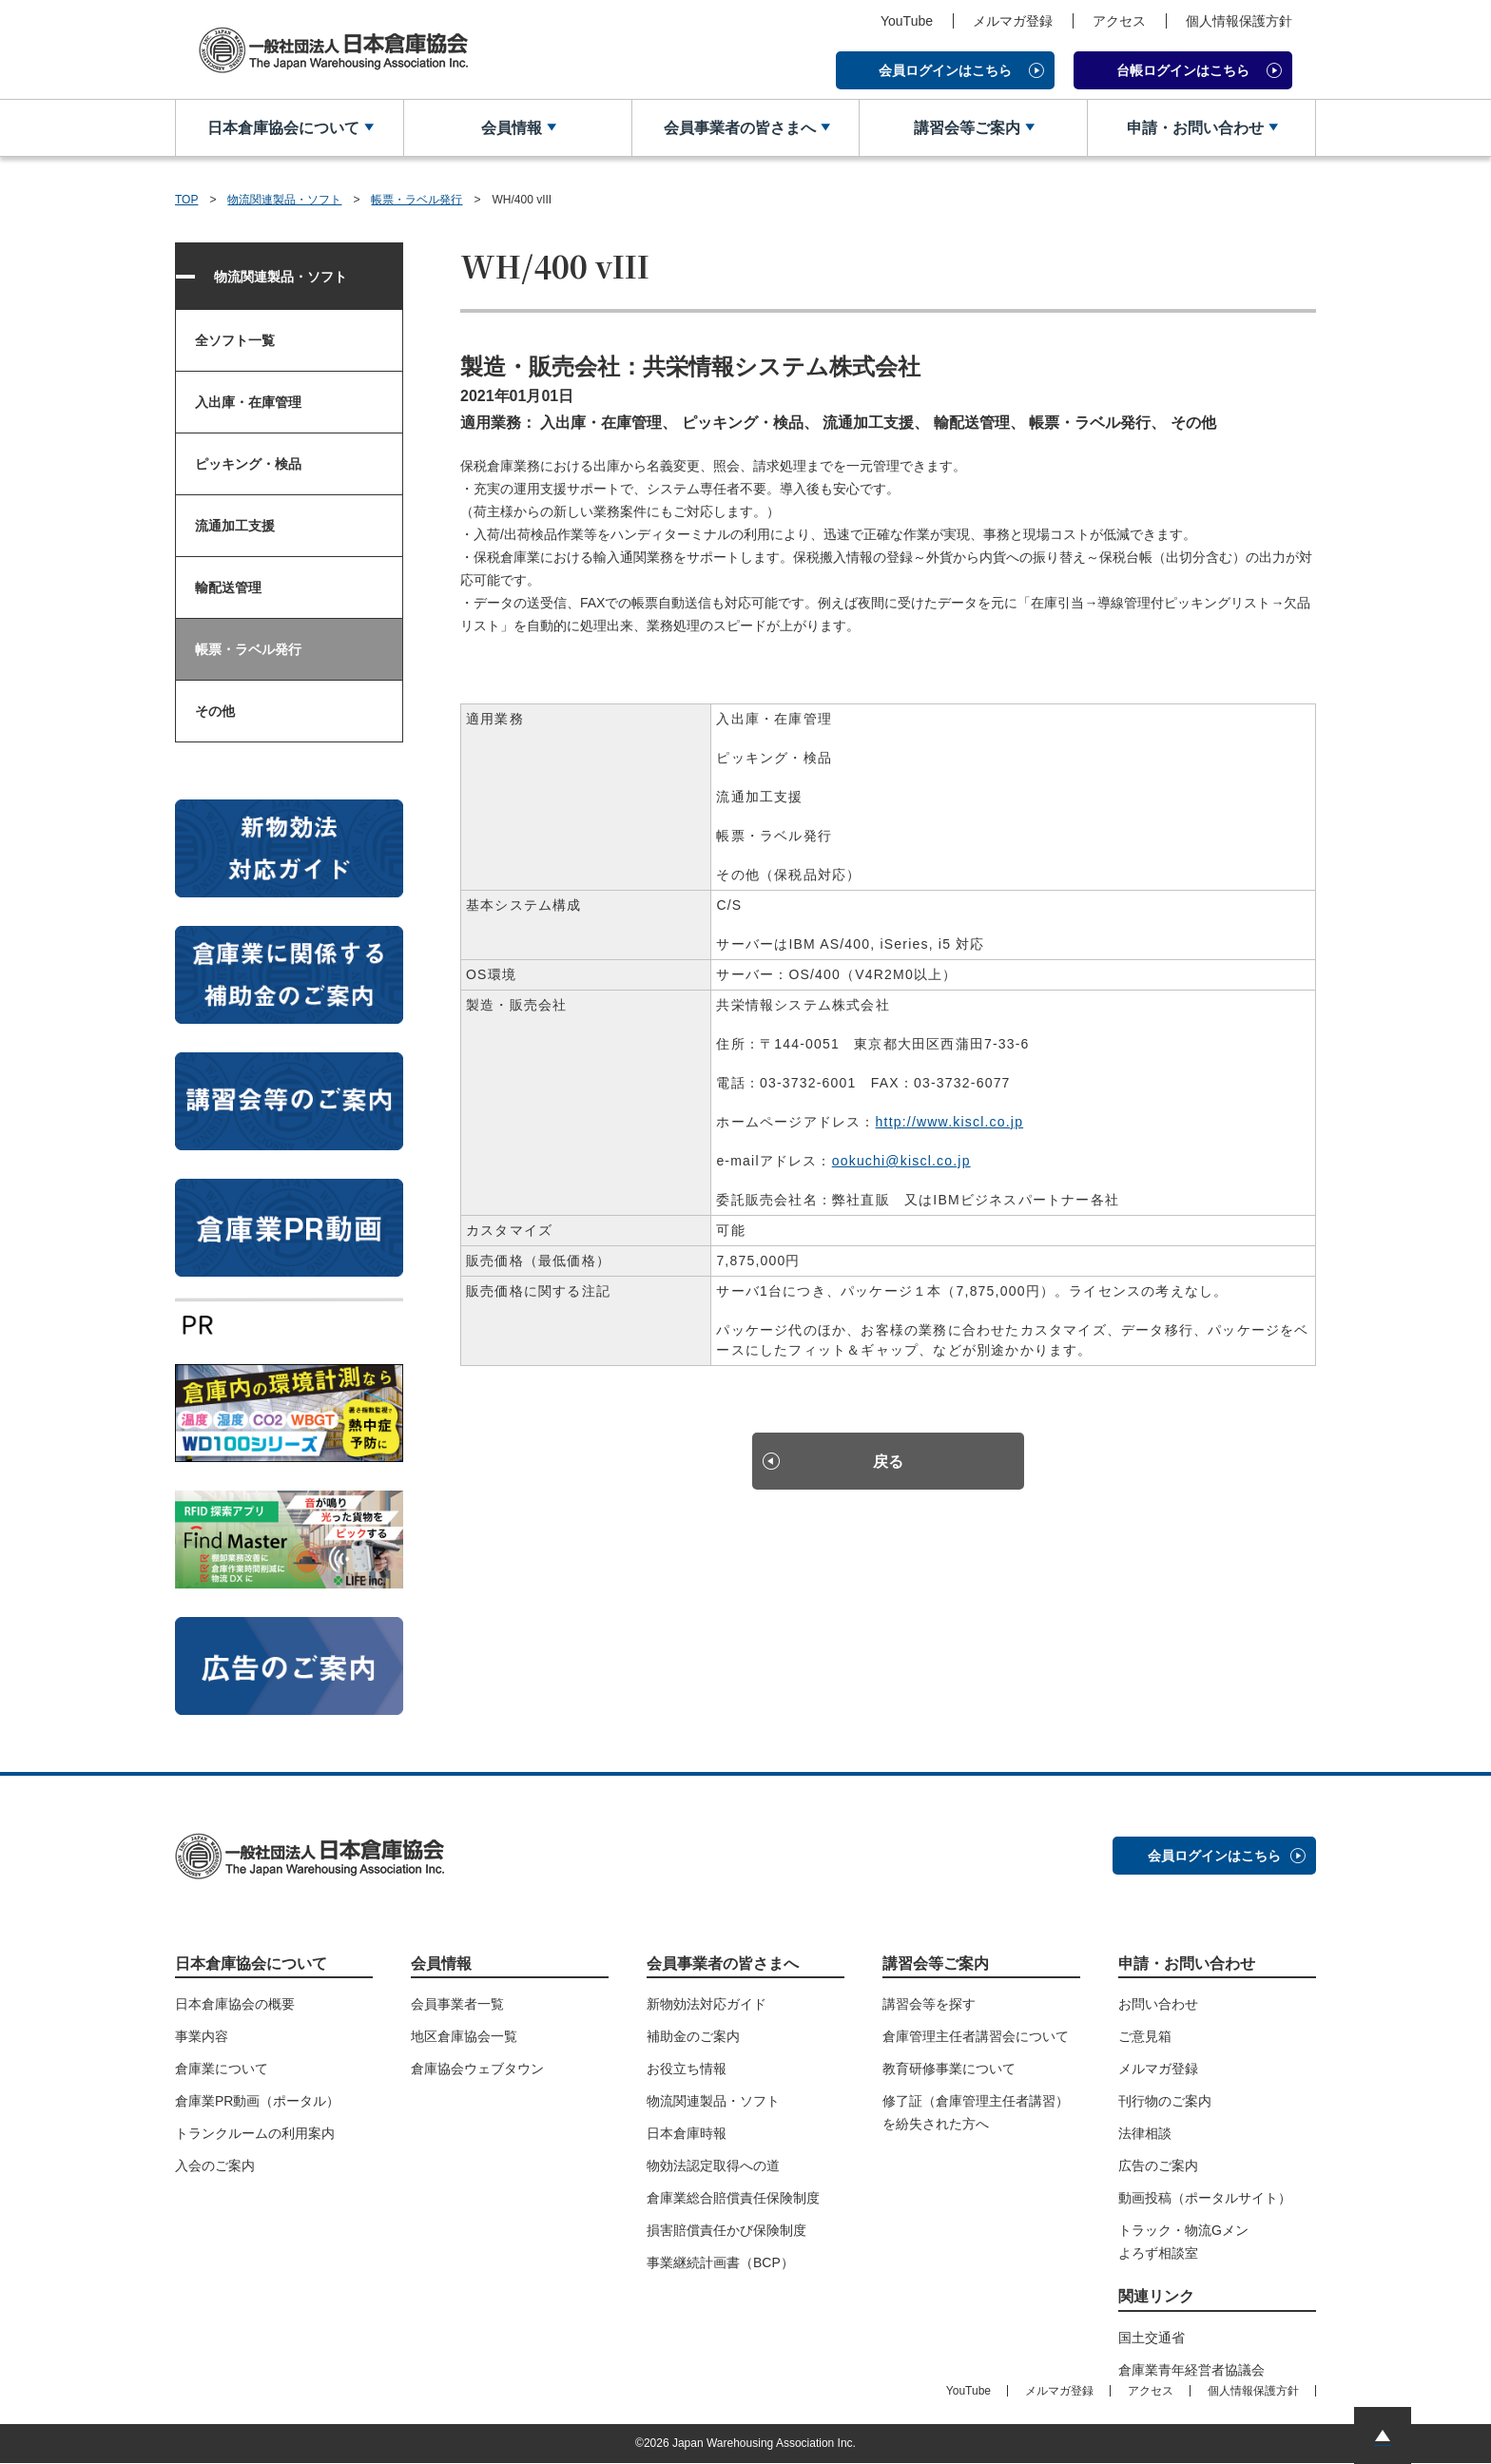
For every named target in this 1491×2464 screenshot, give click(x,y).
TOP (186, 199)
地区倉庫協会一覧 (464, 2037)
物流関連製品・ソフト (284, 199)
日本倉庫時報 (686, 2134)
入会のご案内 (215, 2166)
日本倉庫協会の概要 (235, 2004)
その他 (215, 712)
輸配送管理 (228, 588)
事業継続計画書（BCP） (720, 2263)
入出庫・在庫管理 (248, 403)
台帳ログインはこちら (1182, 70)
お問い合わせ (1158, 2004)
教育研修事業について (949, 2069)
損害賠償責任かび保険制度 (726, 2231)
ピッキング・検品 (248, 464)
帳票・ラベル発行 (416, 199)
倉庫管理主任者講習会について (975, 2037)
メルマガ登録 (1013, 21)
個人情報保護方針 (1239, 21)
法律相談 (1145, 2134)
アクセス (1119, 21)
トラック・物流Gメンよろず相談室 (1183, 2242)
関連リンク (1156, 2297)
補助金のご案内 (693, 2037)
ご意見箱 (1145, 2037)
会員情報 (510, 128)
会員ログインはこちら (945, 70)
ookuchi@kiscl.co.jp (901, 1161)
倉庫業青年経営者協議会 (1191, 2370)
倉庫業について (221, 2069)
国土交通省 (1151, 2338)
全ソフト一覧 (235, 341)
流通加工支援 (235, 526)
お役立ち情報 (686, 2069)
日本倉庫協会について (282, 128)
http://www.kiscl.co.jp (950, 1122)
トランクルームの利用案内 (255, 2134)
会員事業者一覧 (457, 2004)
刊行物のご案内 (1164, 2101)
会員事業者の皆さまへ (738, 128)
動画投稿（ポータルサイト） (1204, 2198)
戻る (888, 1463)
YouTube (907, 21)
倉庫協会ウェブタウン (477, 2069)
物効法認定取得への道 (713, 2166)
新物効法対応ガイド (706, 2004)
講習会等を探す (929, 2004)
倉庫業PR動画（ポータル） (257, 2101)
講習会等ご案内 (966, 128)
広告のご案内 (1158, 2166)
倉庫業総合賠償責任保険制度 (733, 2198)
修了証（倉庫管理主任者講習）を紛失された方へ (975, 2113)
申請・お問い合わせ (1194, 128)
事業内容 (201, 2037)
